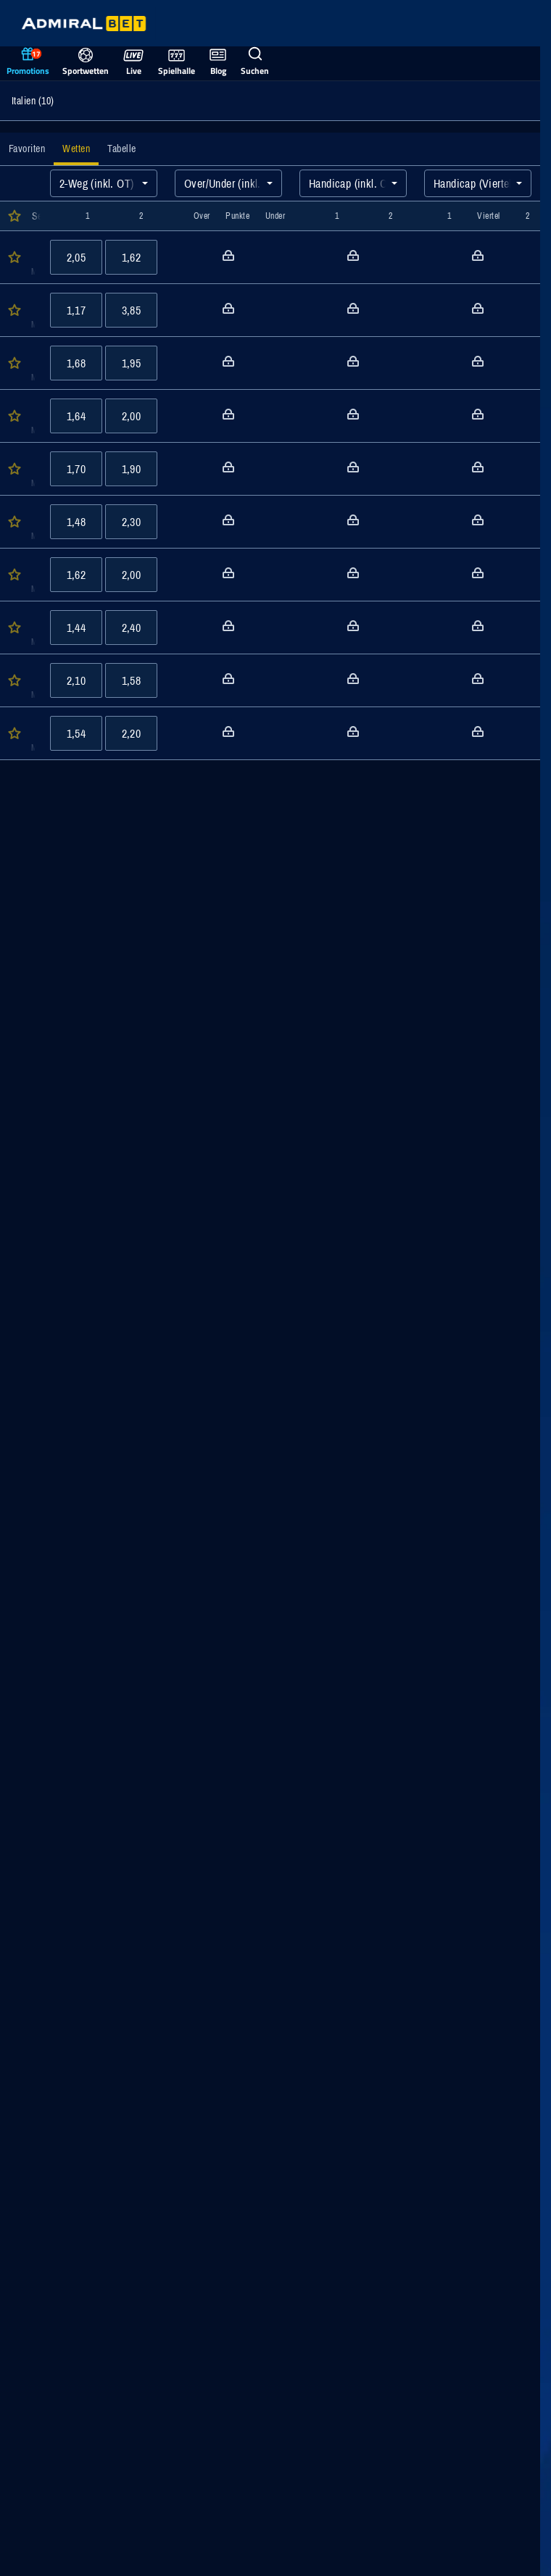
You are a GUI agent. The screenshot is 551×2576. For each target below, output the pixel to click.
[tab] (27, 149)
